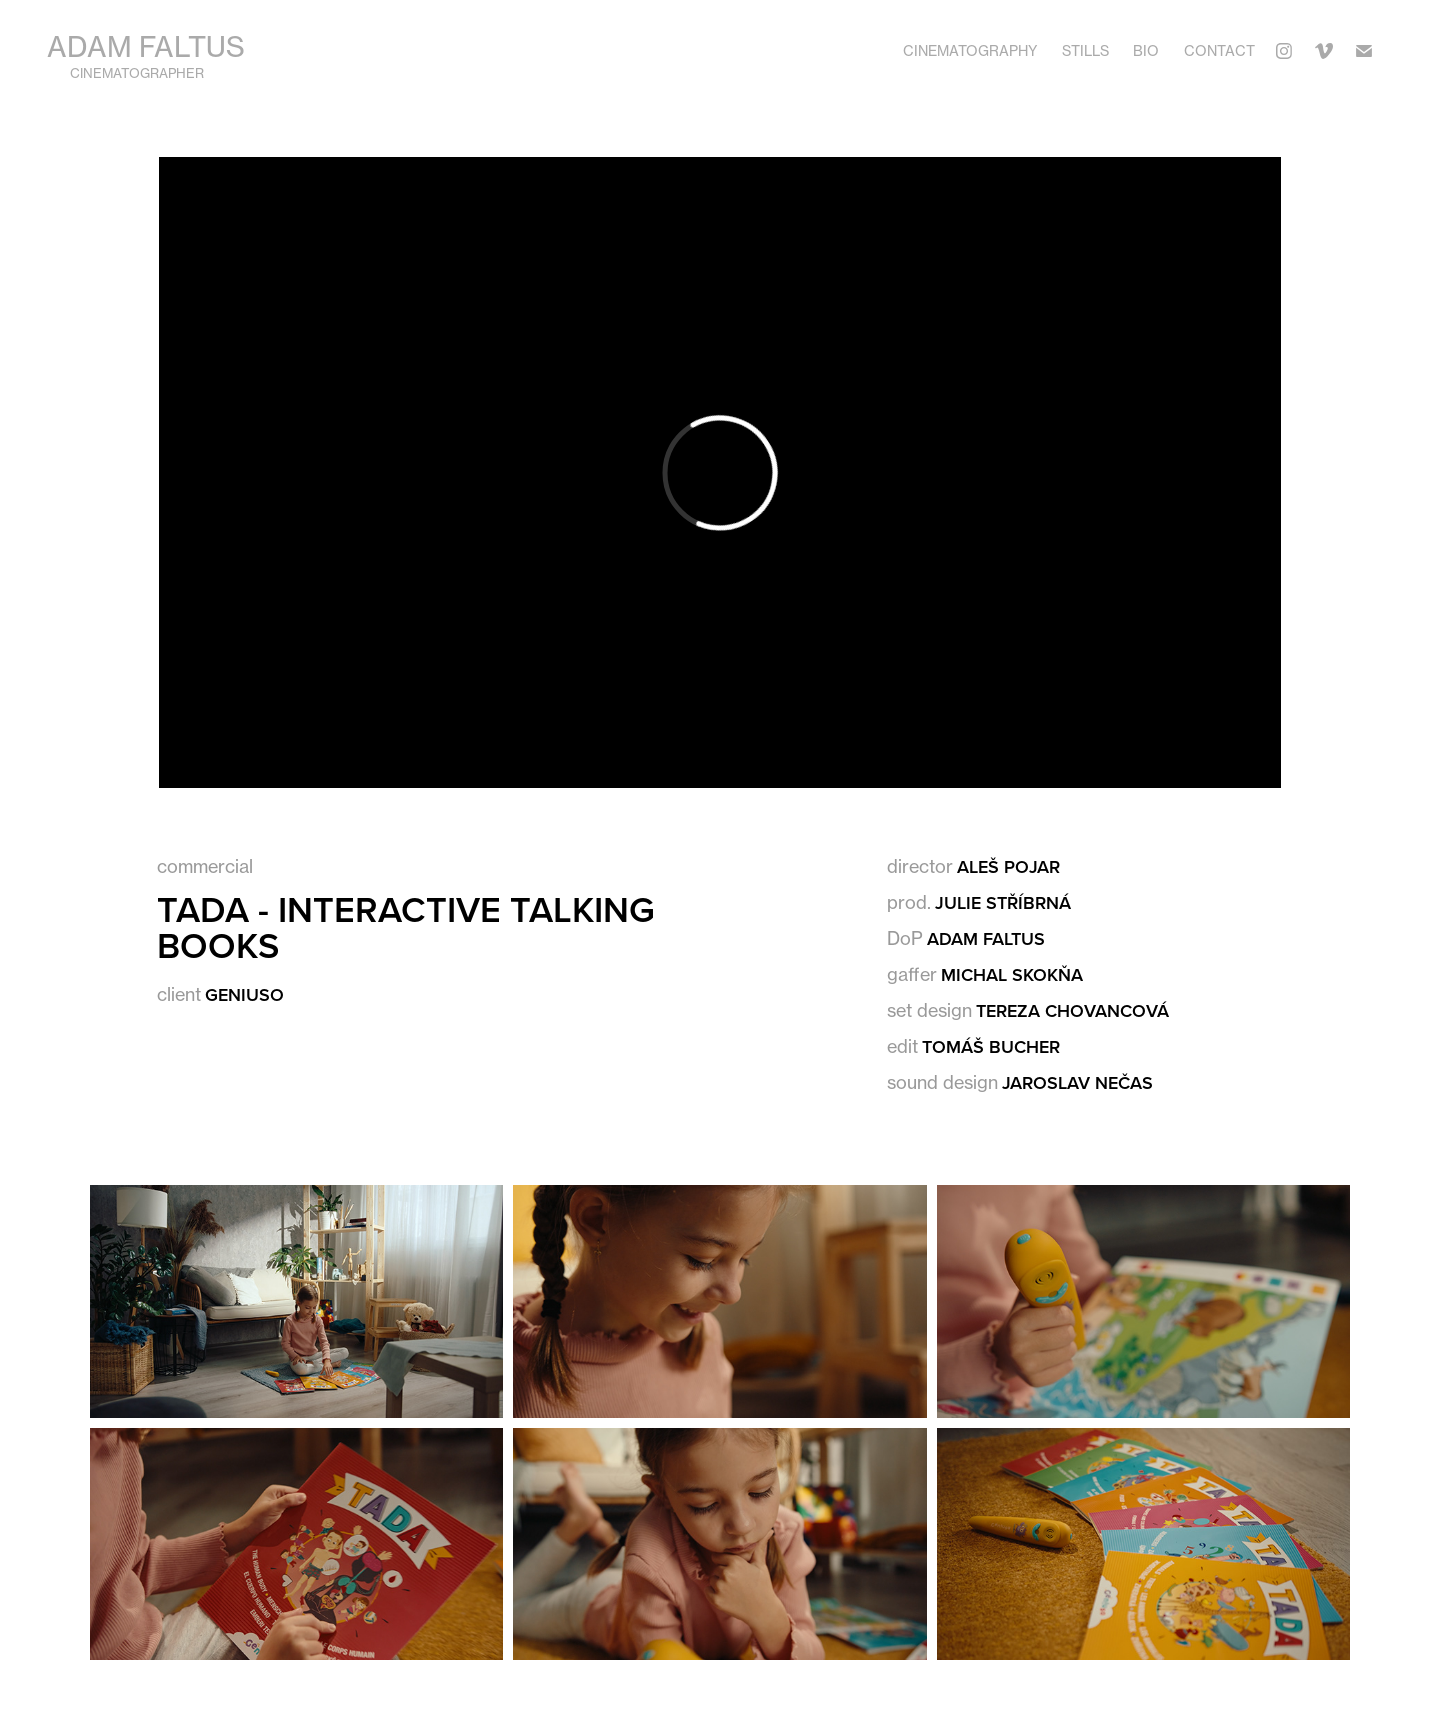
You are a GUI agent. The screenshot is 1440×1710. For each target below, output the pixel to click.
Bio (1146, 50)
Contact (1219, 50)
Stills (1085, 50)
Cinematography (970, 50)
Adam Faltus (146, 47)
